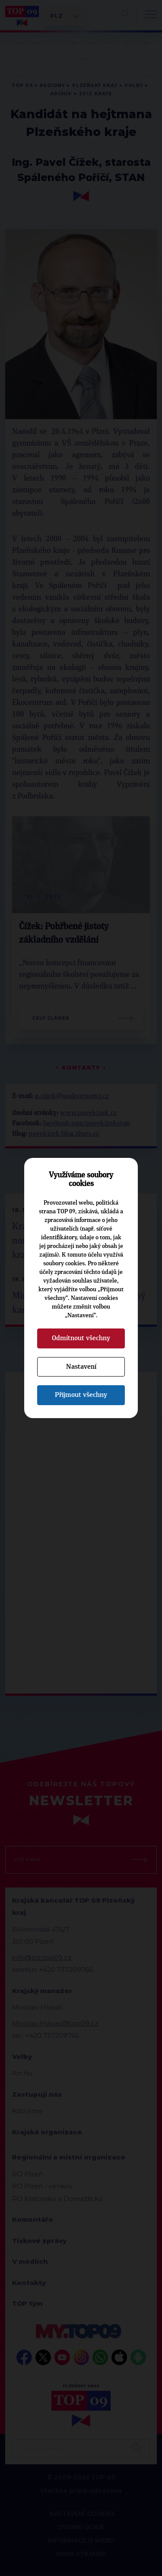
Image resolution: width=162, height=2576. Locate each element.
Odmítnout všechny (81, 1338)
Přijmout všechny (81, 1394)
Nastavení (81, 1366)
